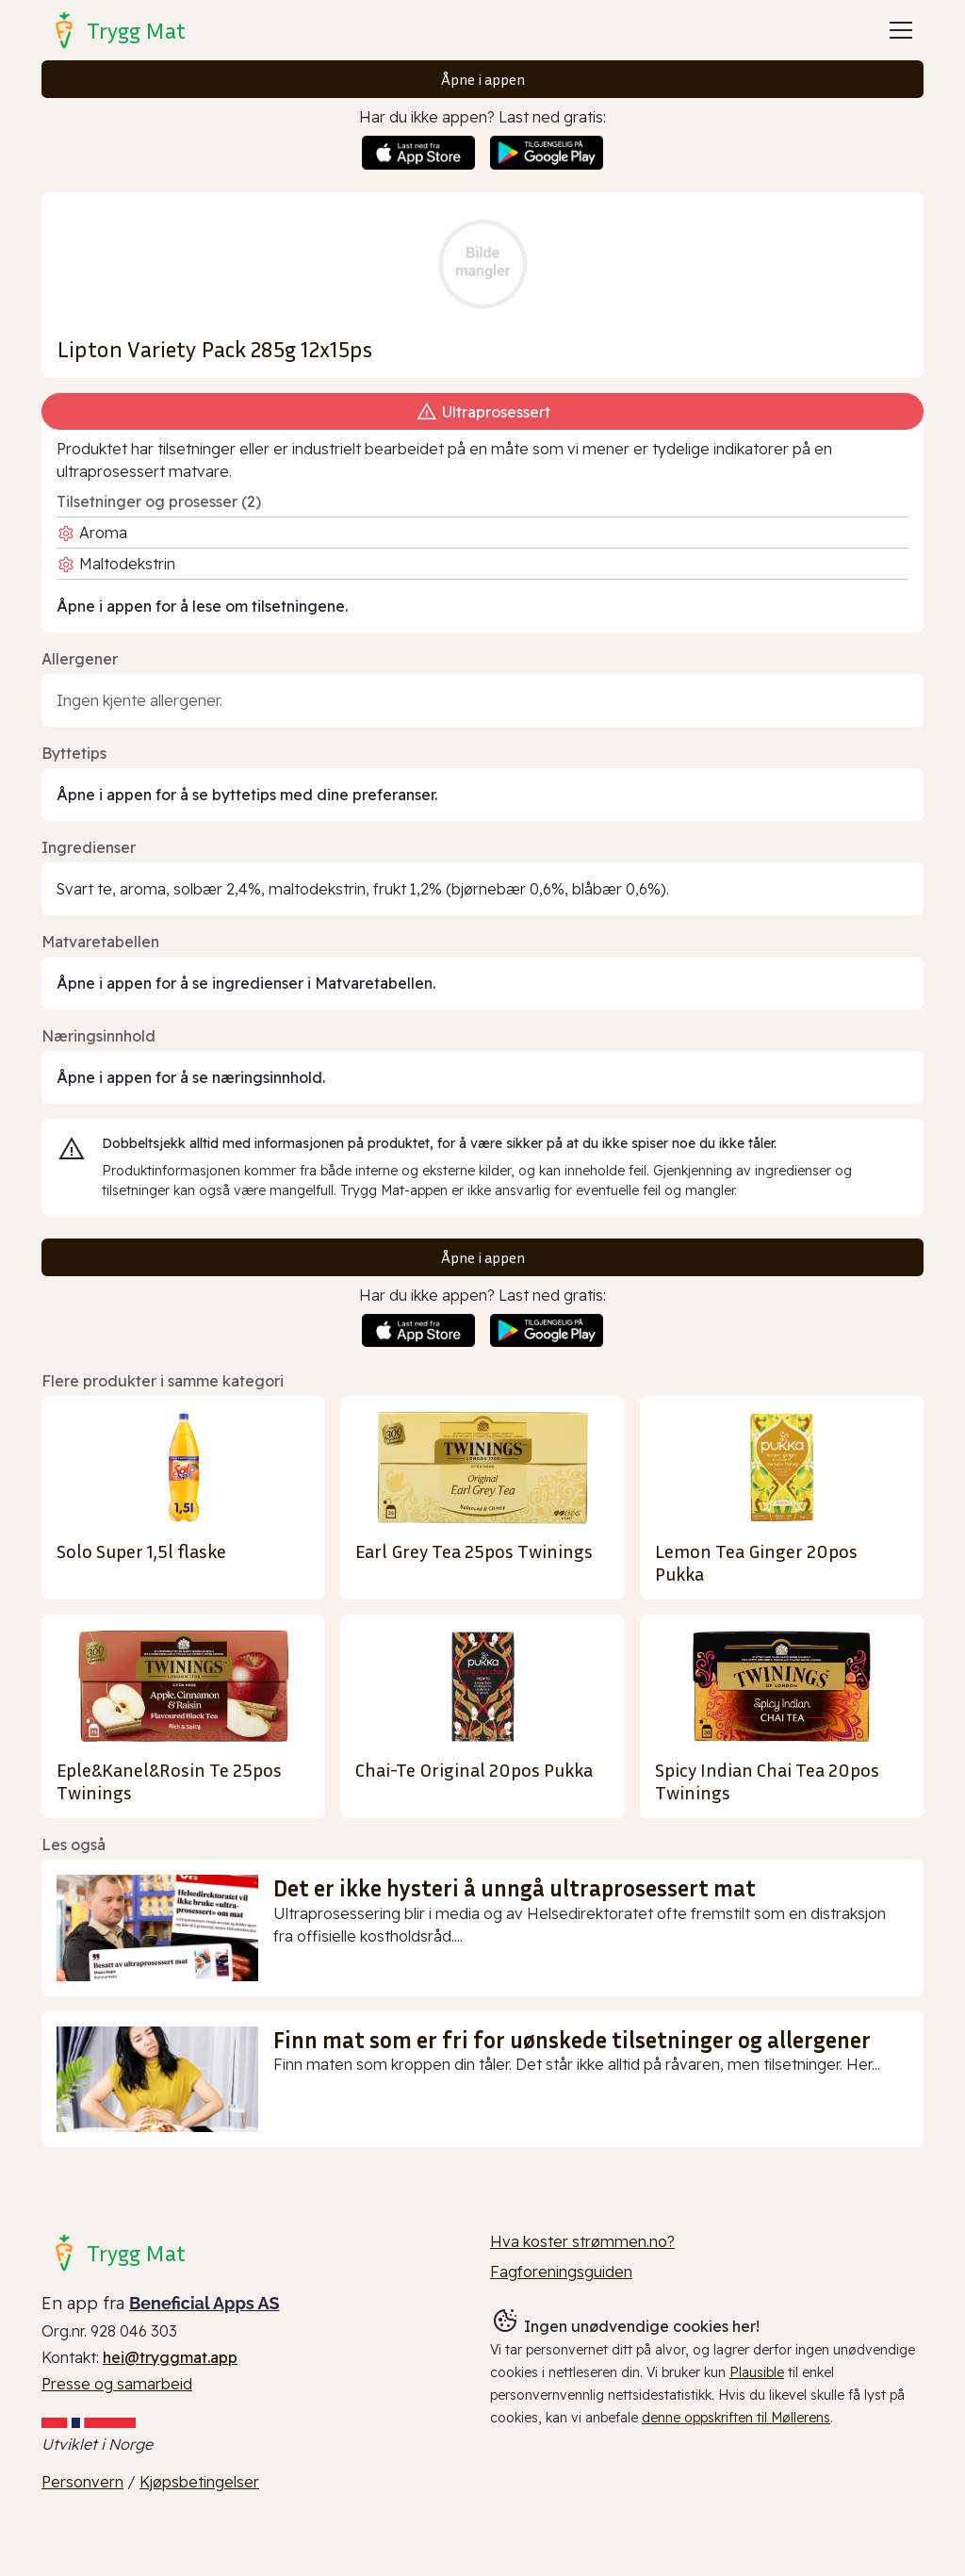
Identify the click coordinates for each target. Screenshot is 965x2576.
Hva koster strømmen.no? (582, 2241)
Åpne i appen (483, 79)
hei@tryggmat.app (170, 2357)
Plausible (756, 2372)
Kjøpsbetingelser (199, 2481)
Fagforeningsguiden (561, 2271)
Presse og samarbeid (116, 2383)
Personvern (82, 2481)
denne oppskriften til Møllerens (736, 2417)
